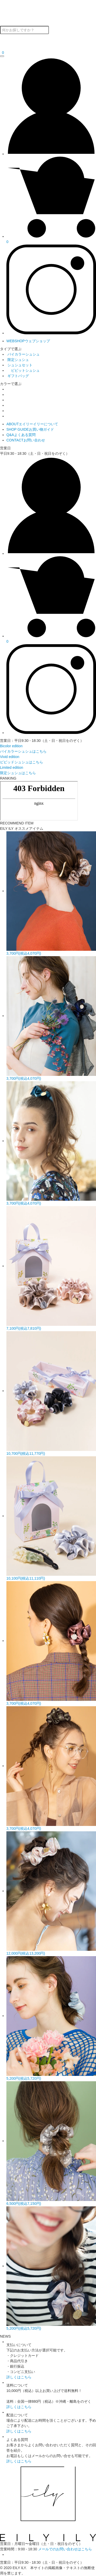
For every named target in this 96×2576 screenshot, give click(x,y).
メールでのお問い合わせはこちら (65, 2549)
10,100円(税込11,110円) (25, 1578)
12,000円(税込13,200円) (25, 1953)
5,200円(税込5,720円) (23, 2078)
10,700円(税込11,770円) (25, 1453)
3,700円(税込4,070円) (23, 953)
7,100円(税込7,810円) (23, 1328)
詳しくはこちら (18, 2377)
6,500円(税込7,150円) (23, 2203)
